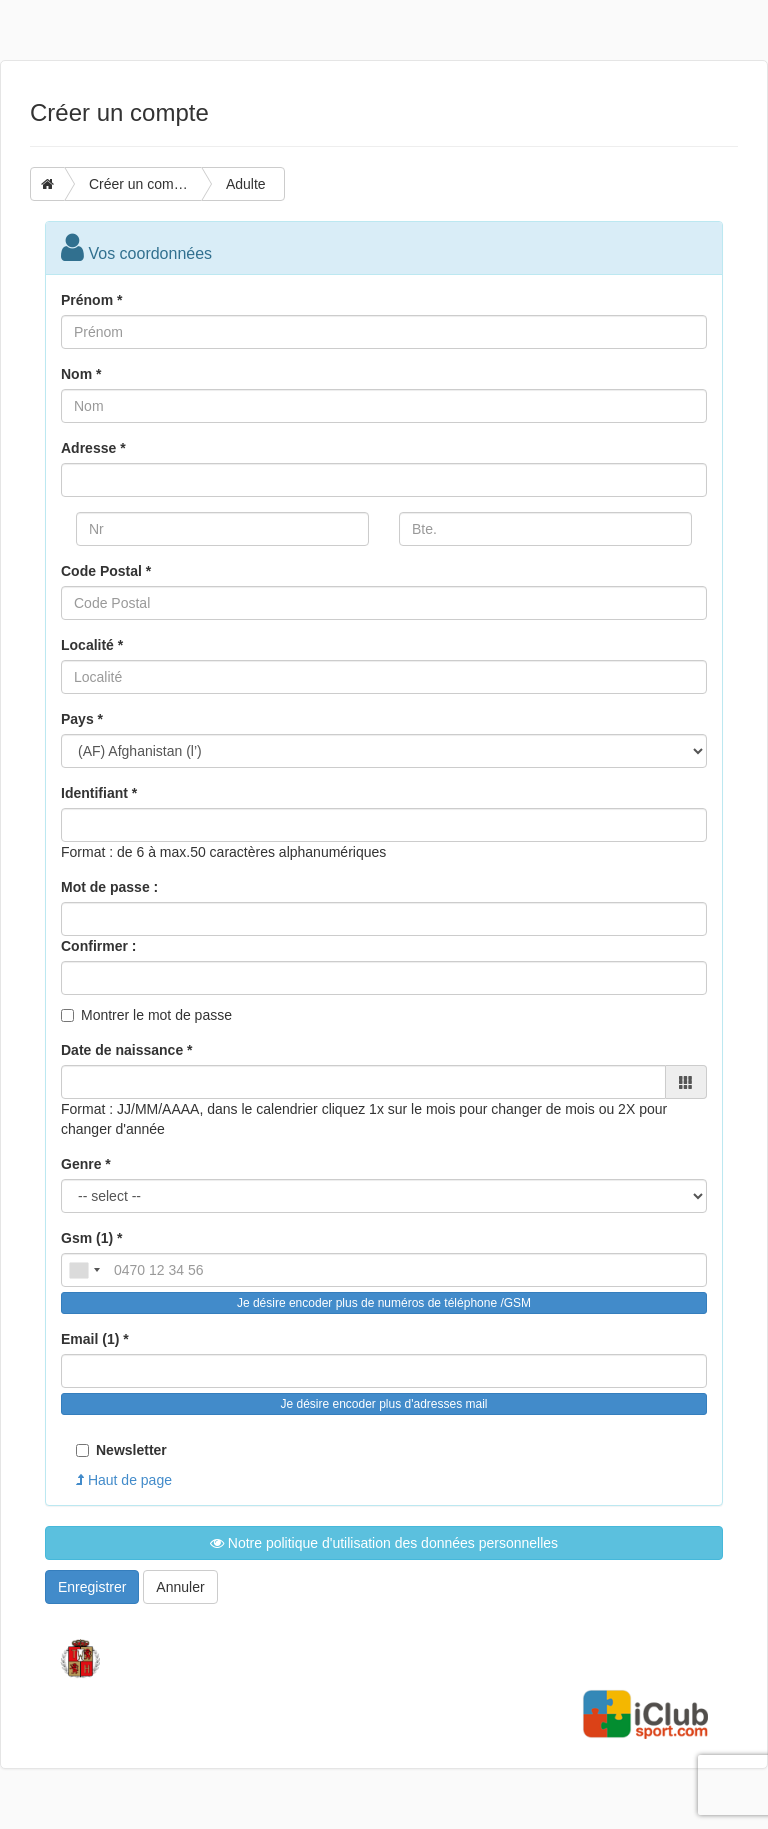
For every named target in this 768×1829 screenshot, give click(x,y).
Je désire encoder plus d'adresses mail (383, 1404)
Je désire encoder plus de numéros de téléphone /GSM (384, 1303)
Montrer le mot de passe (156, 1015)
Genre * (86, 1164)
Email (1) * (95, 1339)
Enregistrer (92, 1587)
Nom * (81, 374)
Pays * (82, 719)
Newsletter (121, 1450)
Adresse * (93, 448)
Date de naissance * (127, 1050)
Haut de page (124, 1480)
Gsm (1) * (91, 1238)
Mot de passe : (109, 887)
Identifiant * (99, 793)
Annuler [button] (180, 1587)
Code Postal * (106, 571)
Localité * (92, 645)
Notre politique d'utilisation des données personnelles (384, 1543)
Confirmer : (98, 946)
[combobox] (84, 1270)
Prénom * (91, 300)
